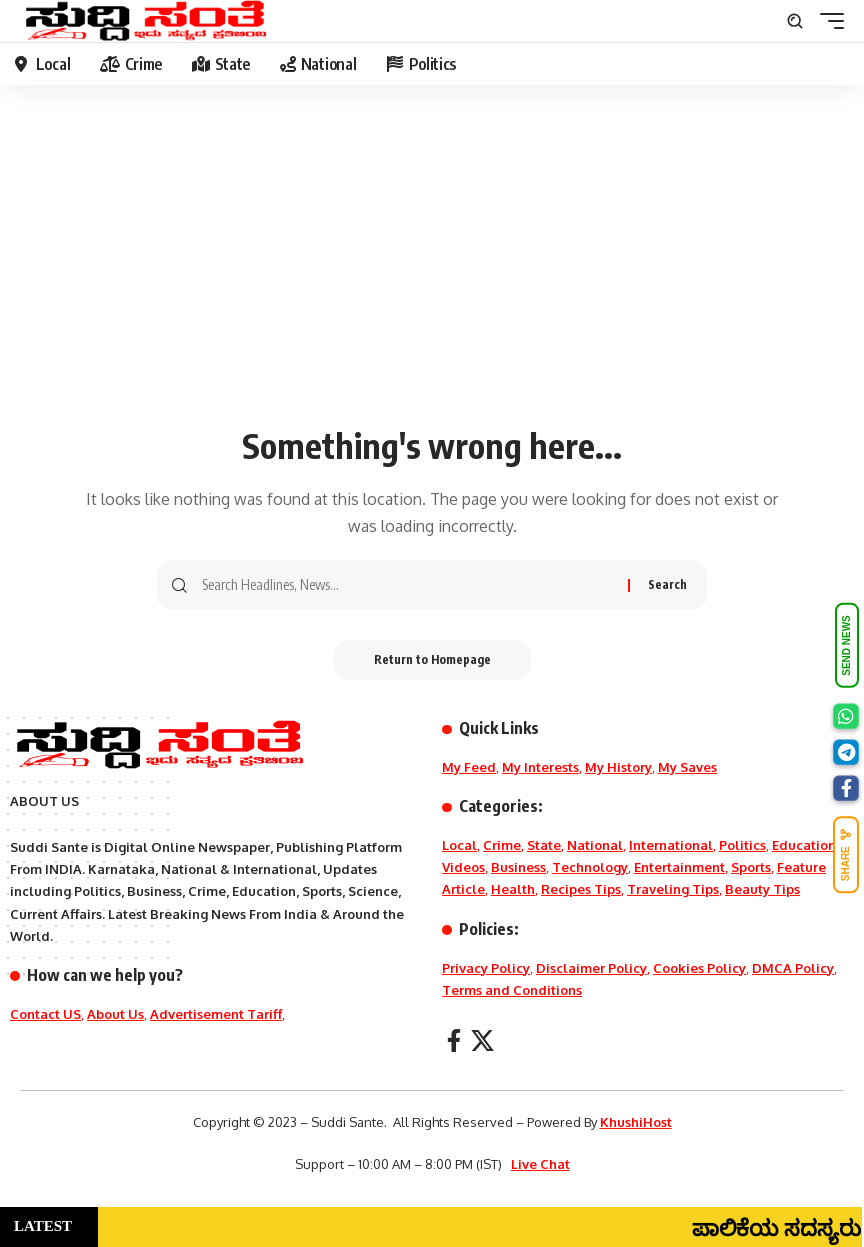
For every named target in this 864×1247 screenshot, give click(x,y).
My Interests (540, 767)
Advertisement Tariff (216, 1014)
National (595, 845)
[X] (482, 1040)
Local (459, 845)
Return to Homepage (432, 659)
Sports (751, 867)
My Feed (469, 767)
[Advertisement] (432, 265)
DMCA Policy (793, 968)
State (544, 845)
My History (618, 767)
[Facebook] (454, 1040)
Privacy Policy (486, 968)
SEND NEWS (846, 645)
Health (513, 889)
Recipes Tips (581, 889)
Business (518, 867)
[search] (795, 21)
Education (804, 845)
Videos (463, 867)
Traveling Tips (673, 889)
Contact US (45, 1014)
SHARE (846, 854)
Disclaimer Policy (591, 968)
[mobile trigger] (827, 21)
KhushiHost (636, 1122)
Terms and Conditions (512, 990)
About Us (115, 1014)
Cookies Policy (699, 968)
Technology (590, 867)
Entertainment (679, 867)
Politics (742, 845)
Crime (502, 845)
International (671, 845)
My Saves (687, 767)
